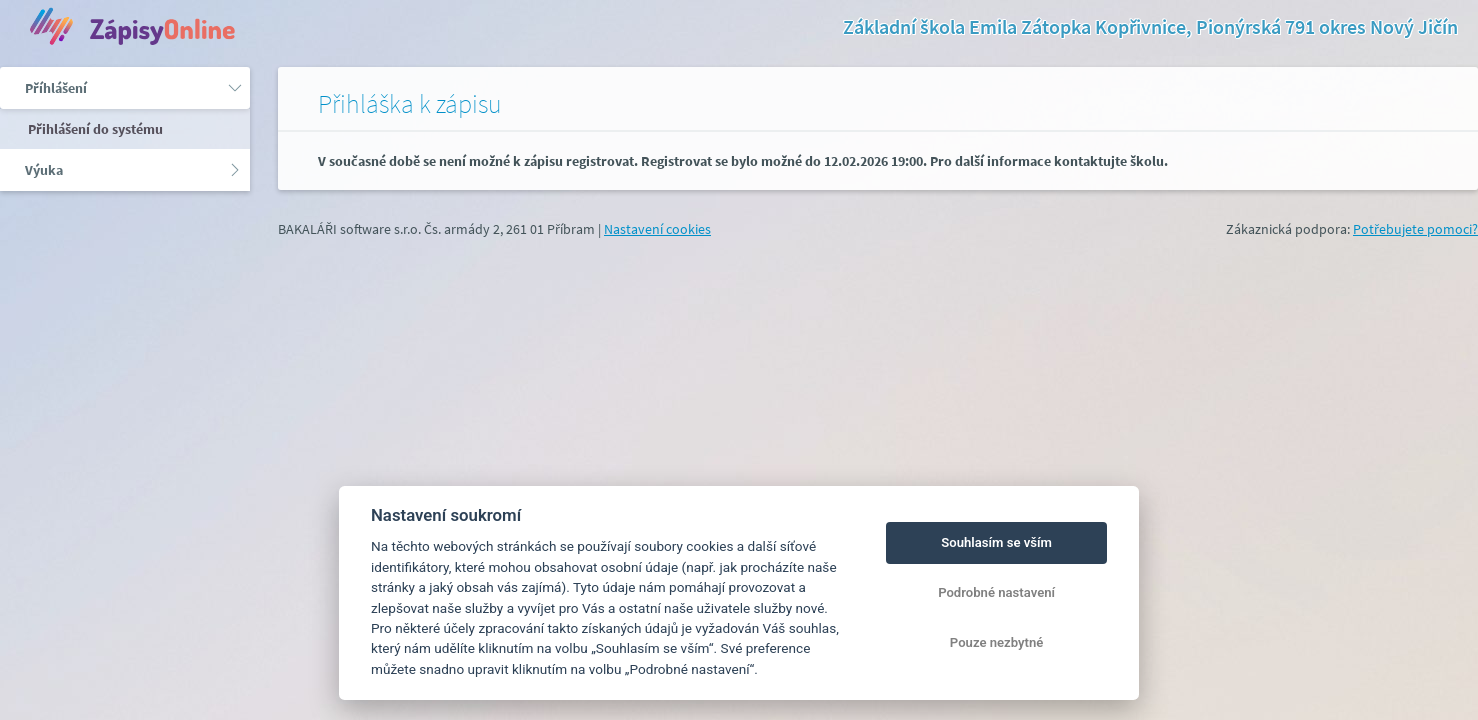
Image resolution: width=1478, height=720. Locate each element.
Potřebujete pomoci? (1415, 229)
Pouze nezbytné (997, 642)
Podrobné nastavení (996, 592)
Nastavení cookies (657, 229)
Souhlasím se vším (996, 542)
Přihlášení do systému (94, 129)
